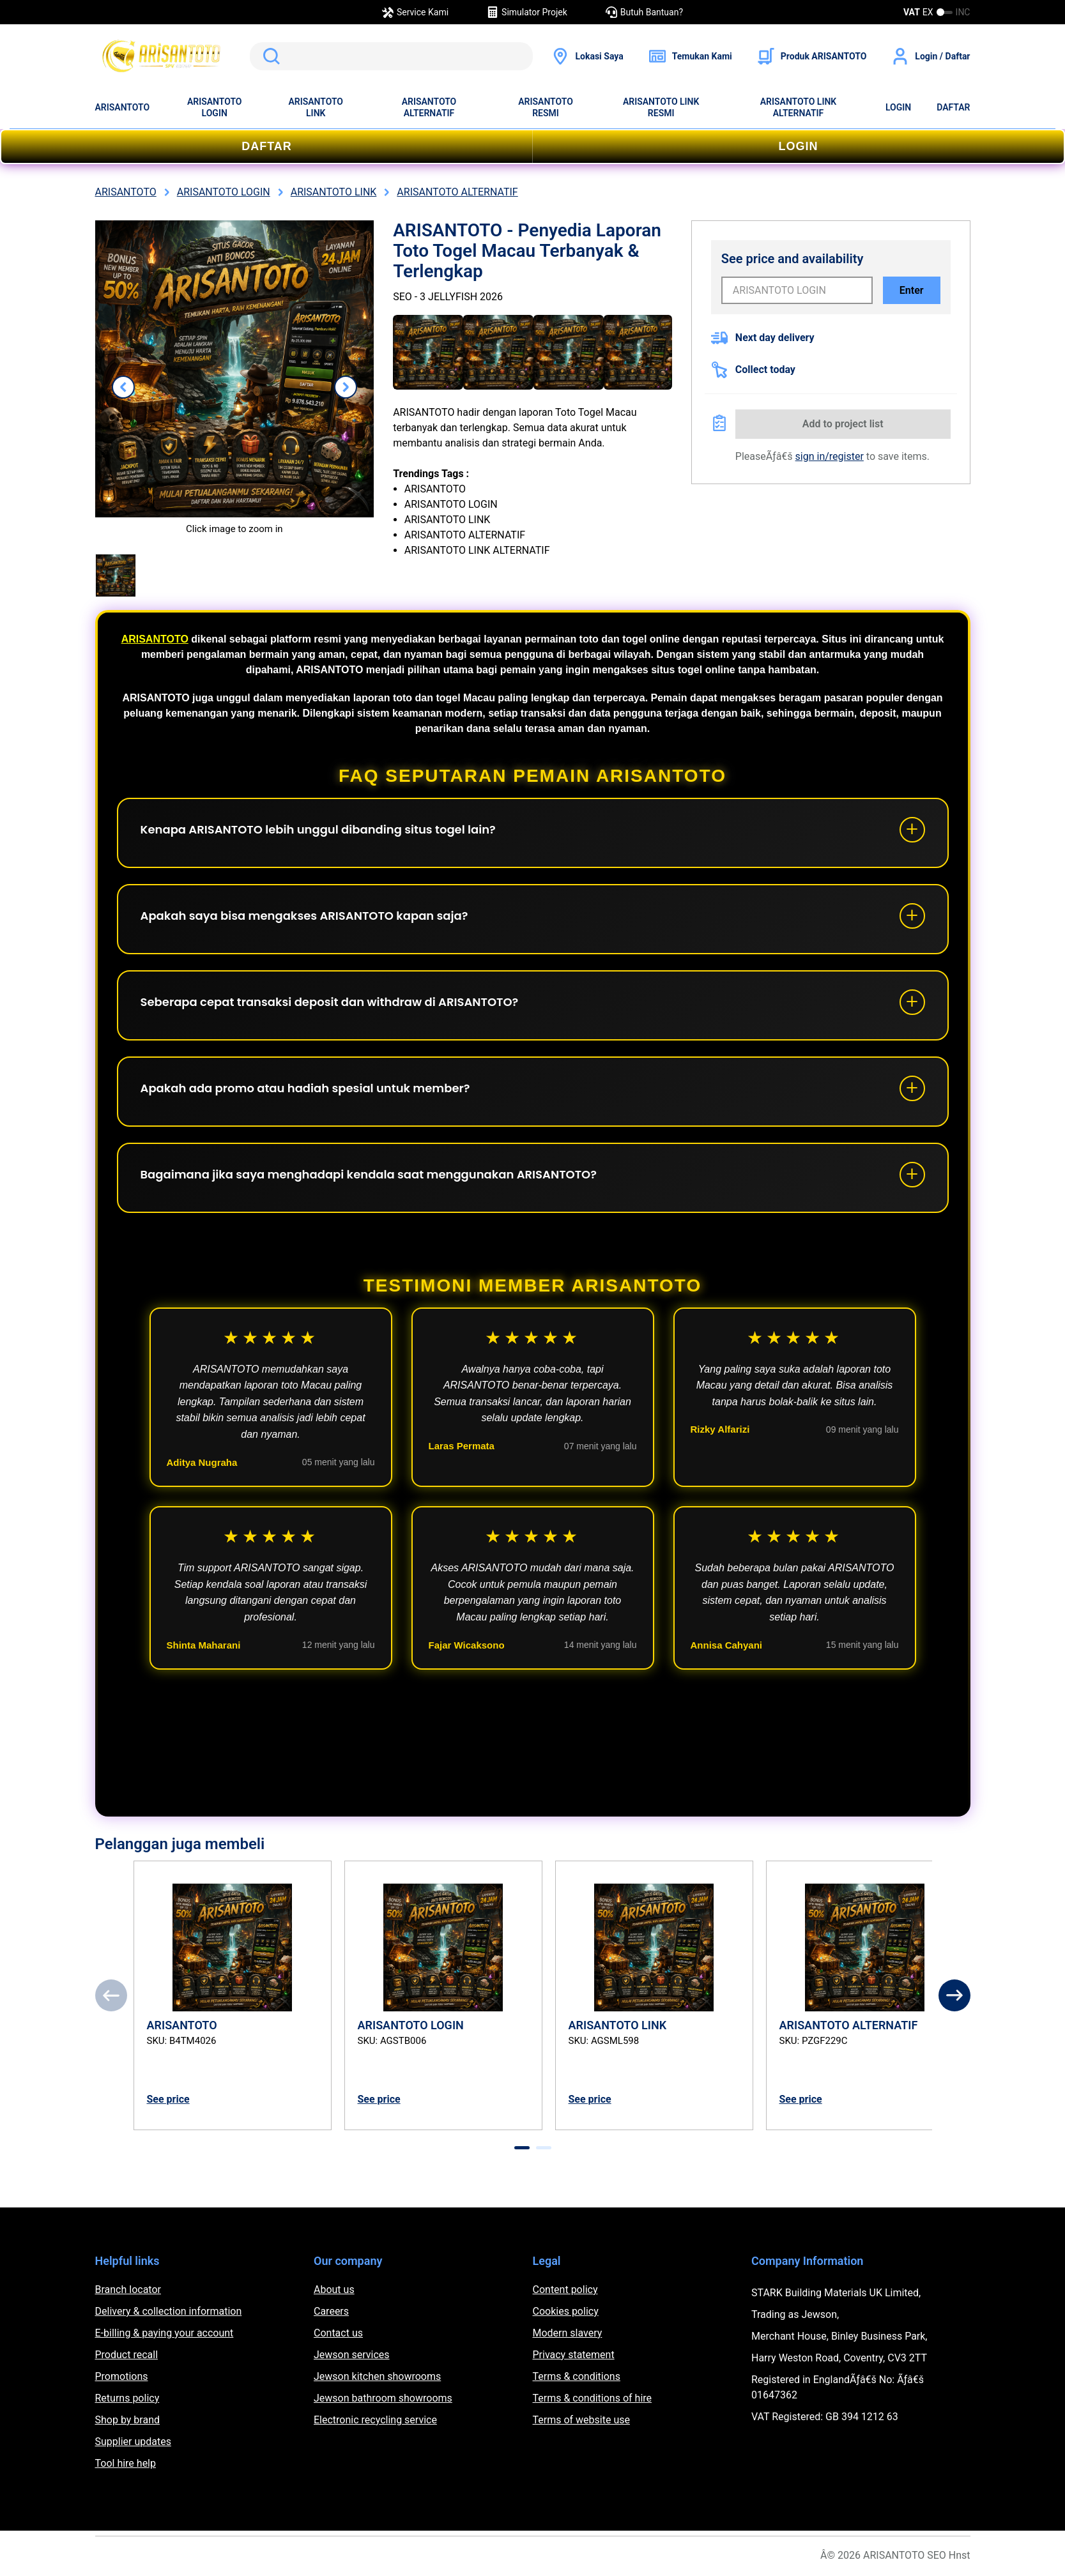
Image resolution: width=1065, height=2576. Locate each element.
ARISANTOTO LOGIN (214, 107)
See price (168, 2099)
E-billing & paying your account (164, 2333)
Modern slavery (567, 2333)
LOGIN (898, 107)
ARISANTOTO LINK (315, 107)
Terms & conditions (576, 2376)
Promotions (121, 2376)
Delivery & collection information (168, 2311)
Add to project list (843, 424)
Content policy (565, 2289)
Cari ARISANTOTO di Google (269, 56)
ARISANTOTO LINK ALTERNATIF (798, 107)
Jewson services (352, 2355)
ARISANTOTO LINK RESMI (661, 107)
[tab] (522, 2147)
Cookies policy (566, 2311)
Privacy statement (574, 2355)
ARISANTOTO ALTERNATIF (429, 107)
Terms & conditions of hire (592, 2398)
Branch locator (128, 2289)
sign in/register (829, 456)
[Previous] (111, 1995)
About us (334, 2289)
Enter (912, 290)
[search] (391, 56)
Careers (331, 2311)
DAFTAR (953, 107)
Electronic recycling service (375, 2420)
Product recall (126, 2355)
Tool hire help (125, 2463)
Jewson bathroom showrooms (383, 2398)
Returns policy (127, 2398)
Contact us (338, 2333)
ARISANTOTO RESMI (545, 107)
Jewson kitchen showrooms (377, 2376)
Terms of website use (581, 2420)
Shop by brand (127, 2420)
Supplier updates (133, 2441)
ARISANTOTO (122, 107)
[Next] (954, 1995)
